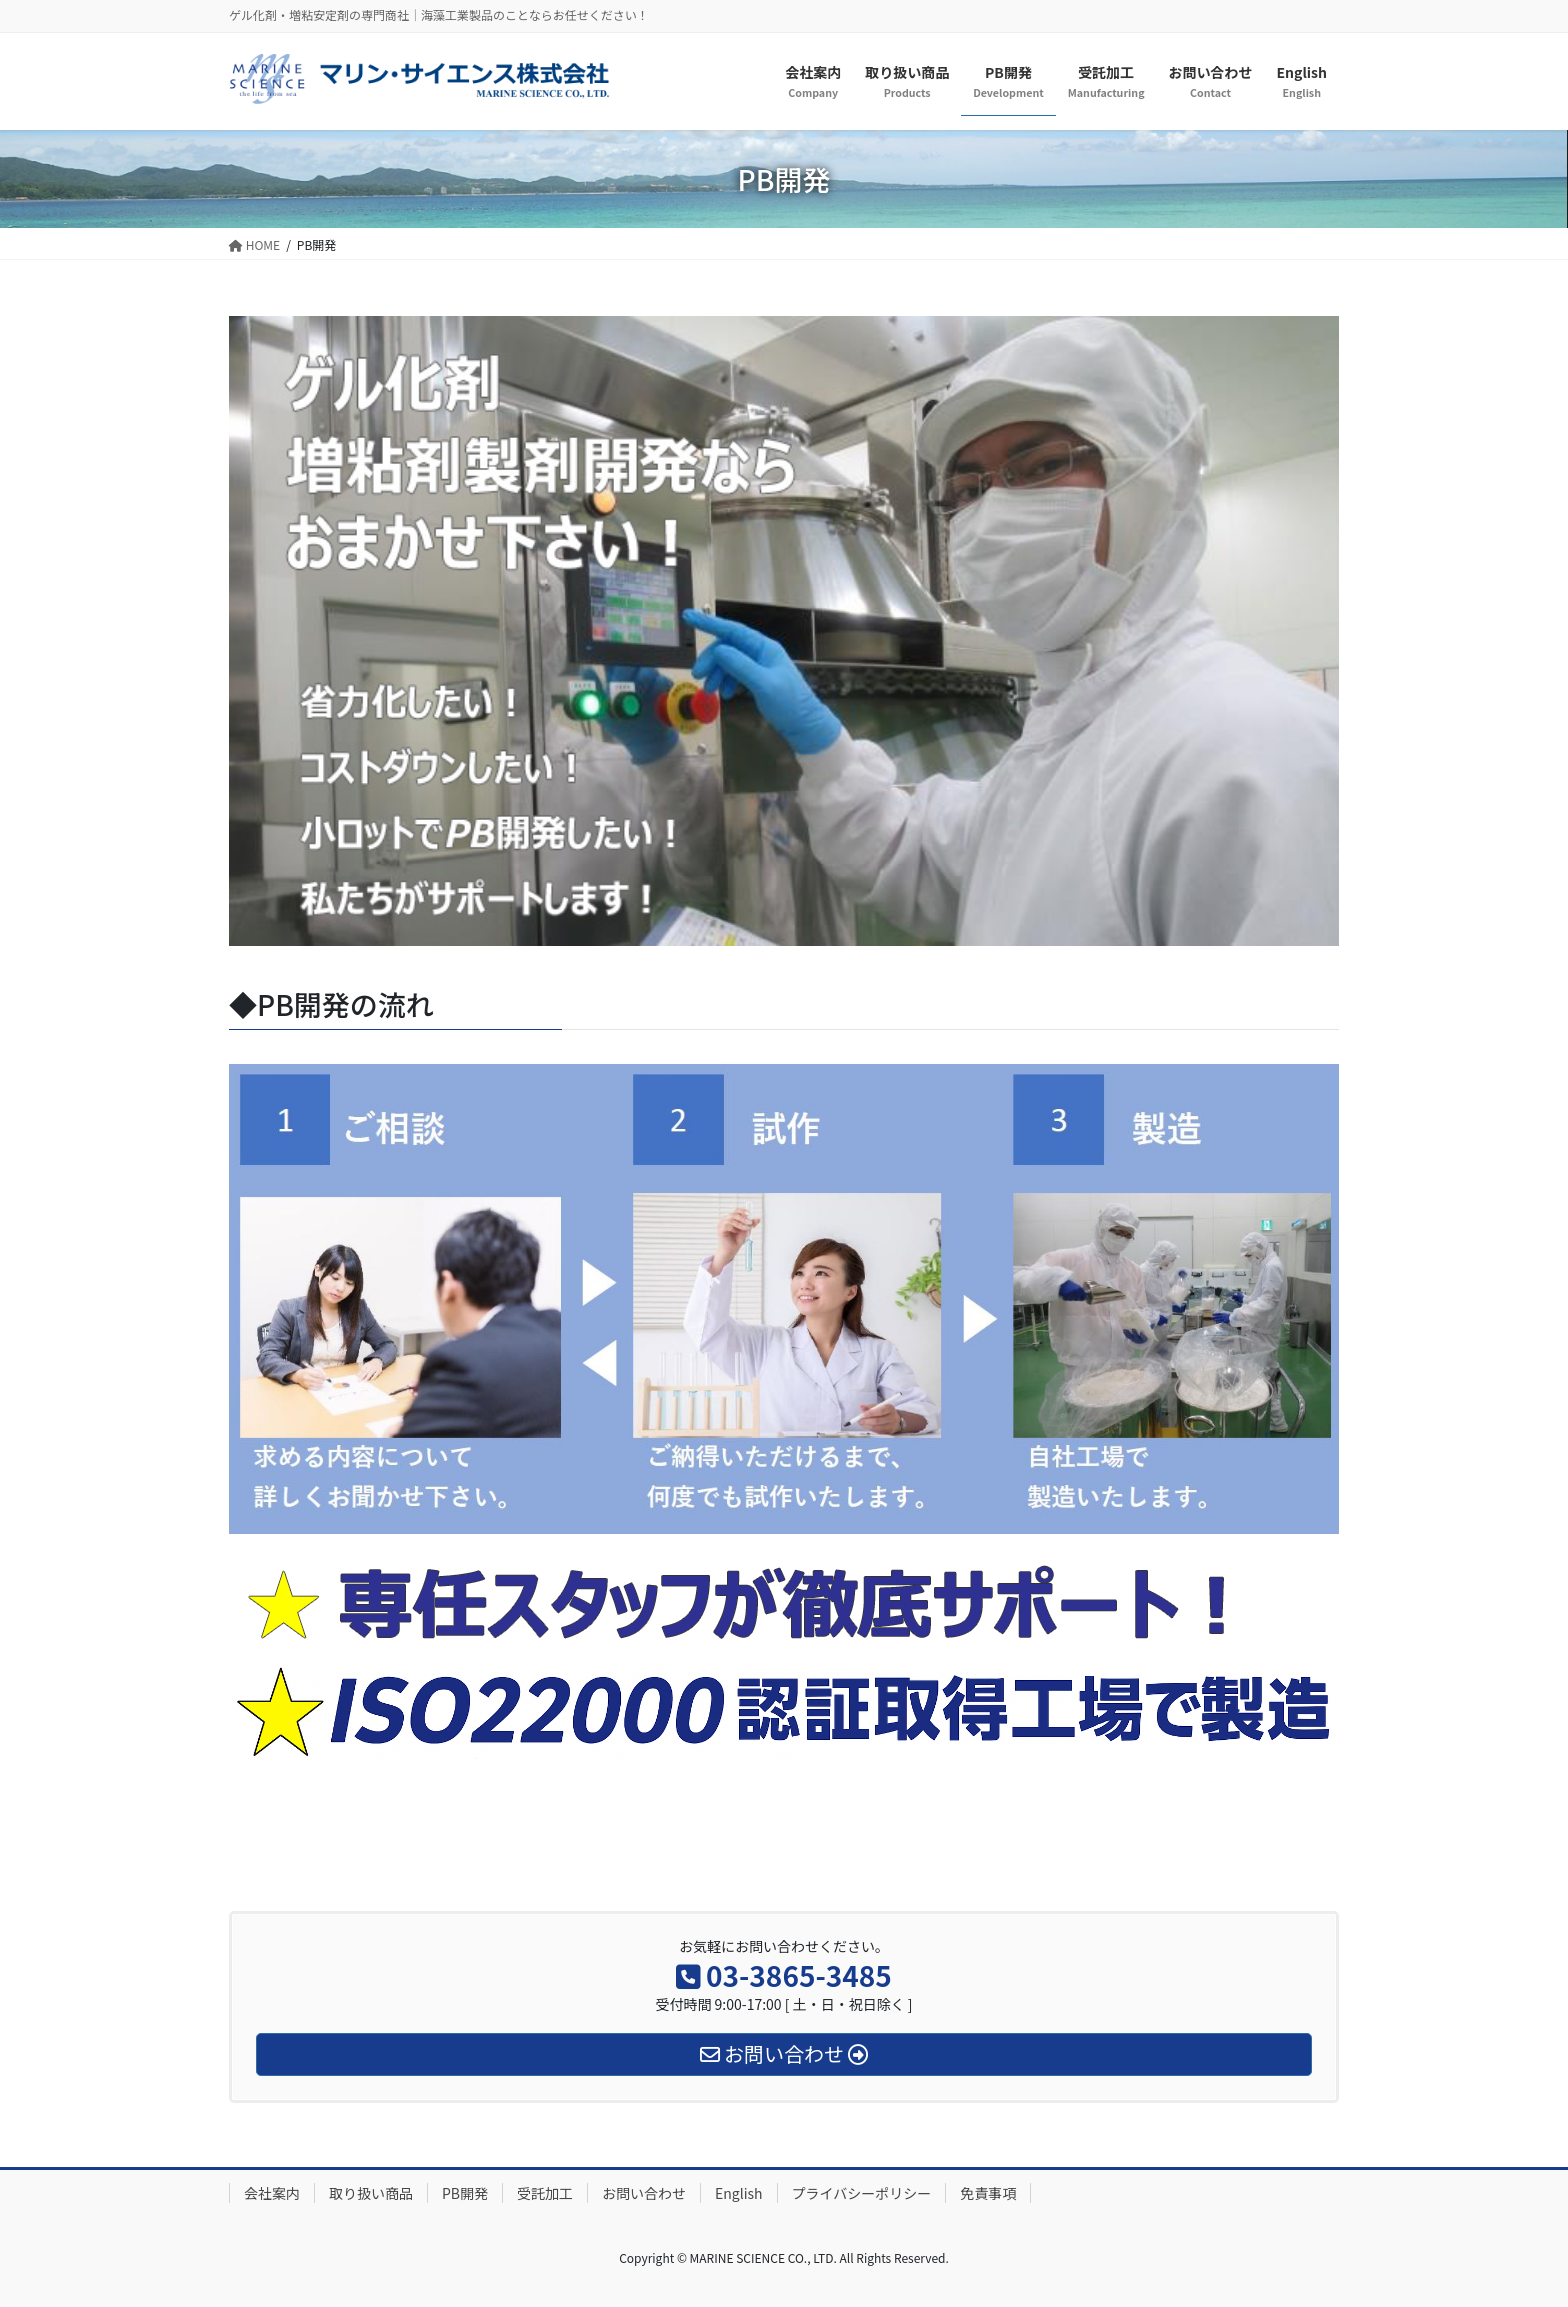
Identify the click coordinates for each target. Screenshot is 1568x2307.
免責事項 (988, 2193)
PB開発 (465, 2193)
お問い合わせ (644, 2193)
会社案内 (272, 2193)
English (739, 2193)
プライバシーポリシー (862, 2193)
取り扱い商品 (371, 2193)
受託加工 (545, 2193)
